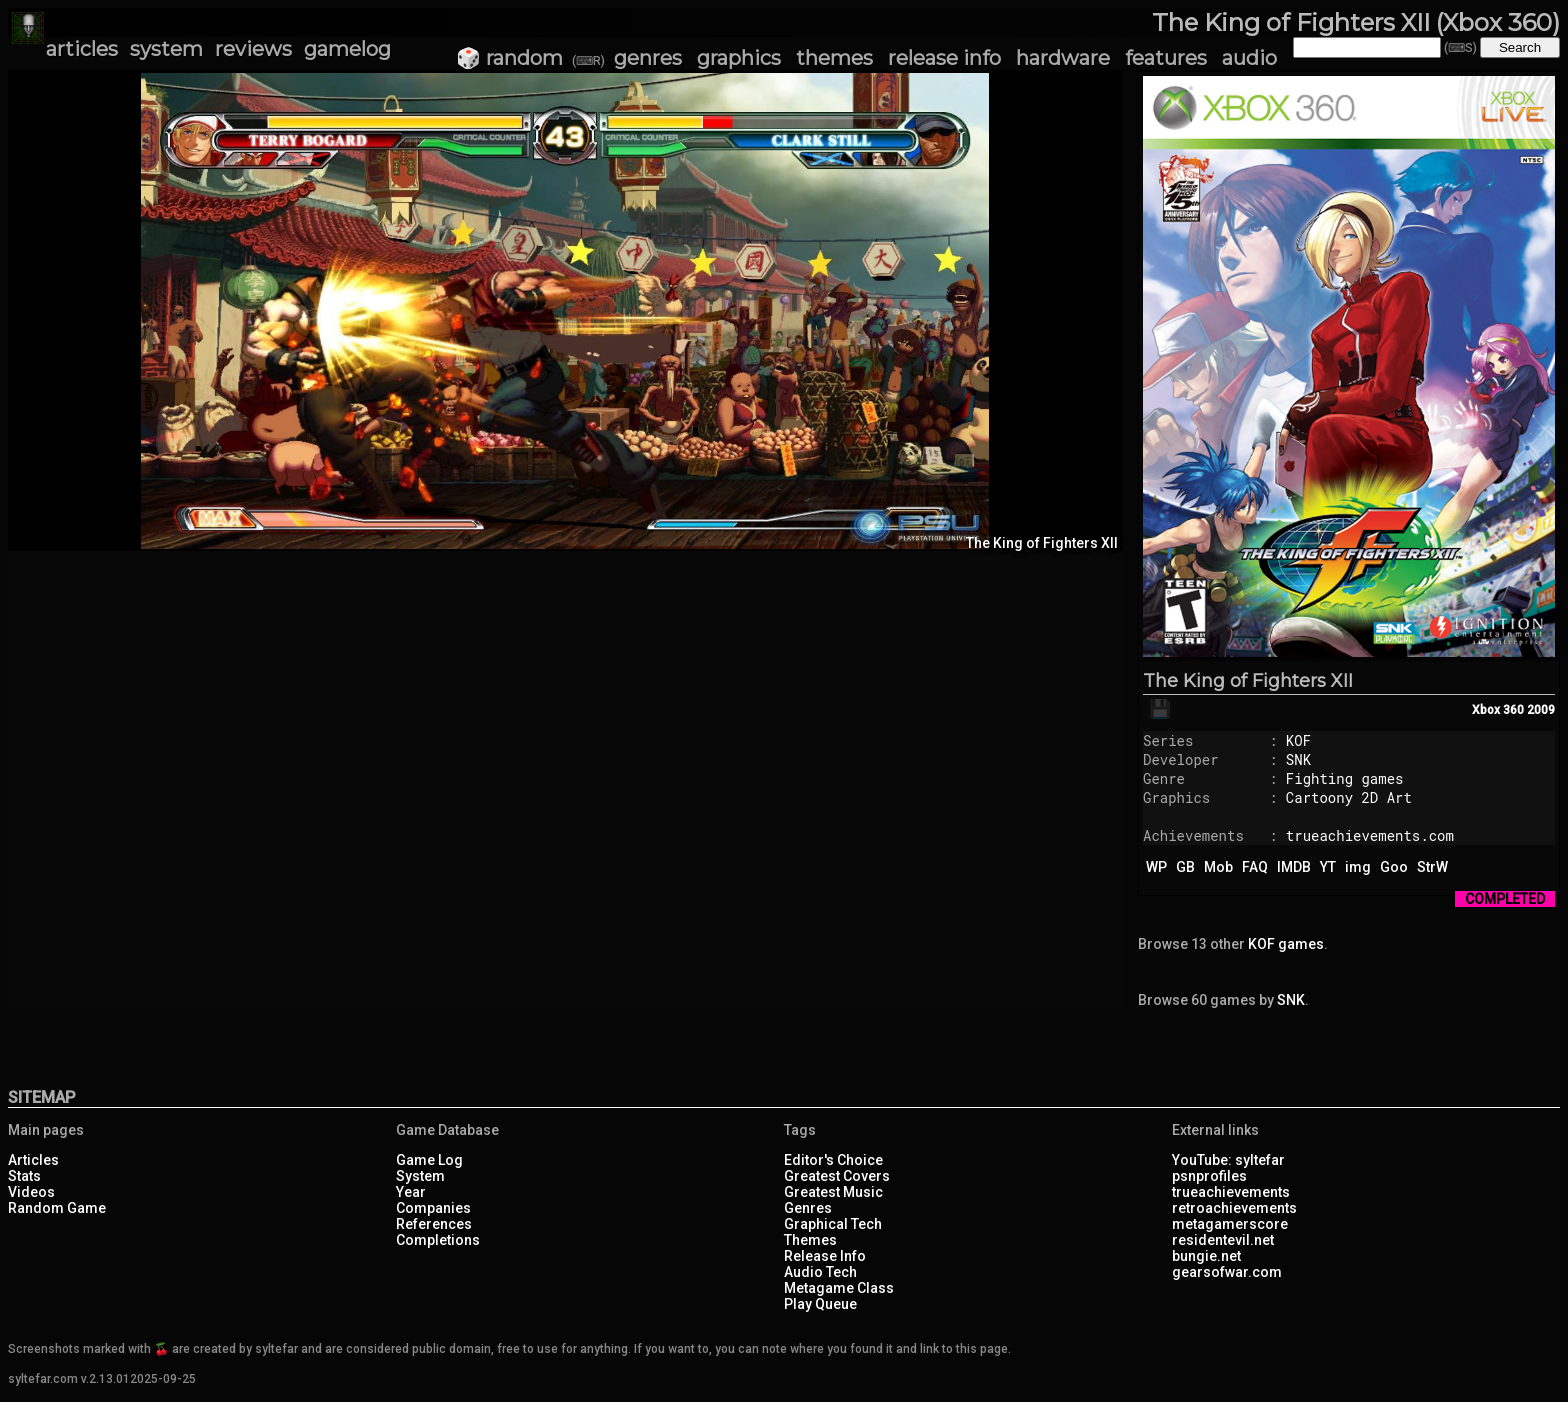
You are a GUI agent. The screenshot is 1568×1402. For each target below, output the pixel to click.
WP (1156, 867)
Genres (808, 1208)
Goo (1394, 867)
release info (944, 58)
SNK (1298, 759)
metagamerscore (1230, 1224)
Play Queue (820, 1304)
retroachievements (1234, 1208)
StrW (1432, 867)
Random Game (57, 1208)
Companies (433, 1208)
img (1358, 867)
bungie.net (1206, 1256)
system (166, 49)
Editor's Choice (833, 1160)
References (434, 1224)
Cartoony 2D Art (1349, 797)
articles (82, 49)
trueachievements (1231, 1192)
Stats (24, 1176)
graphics (739, 58)
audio (1249, 58)
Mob (1218, 867)
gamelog (347, 49)
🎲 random (509, 58)
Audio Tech (820, 1272)
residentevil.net (1223, 1240)
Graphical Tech (833, 1224)
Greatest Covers (837, 1176)
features (1166, 58)
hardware (1063, 58)
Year (411, 1192)
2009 (1541, 710)
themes (834, 58)
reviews (253, 49)
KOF (1298, 740)
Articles (33, 1160)
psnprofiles (1209, 1176)
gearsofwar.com (1227, 1272)
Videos (31, 1192)
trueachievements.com (1370, 835)
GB (1185, 867)
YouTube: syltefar (1228, 1160)
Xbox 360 (1498, 710)
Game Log (429, 1160)
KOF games (1286, 944)
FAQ (1255, 867)
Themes (810, 1240)
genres (648, 58)
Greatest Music (833, 1192)
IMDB (1294, 867)
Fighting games (1345, 778)
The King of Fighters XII (1248, 681)
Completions (438, 1240)
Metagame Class (839, 1288)
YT (1328, 867)
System (420, 1176)
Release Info (825, 1256)
